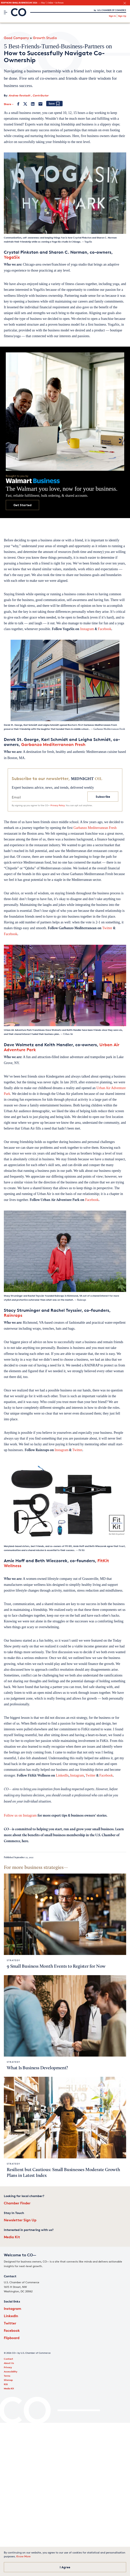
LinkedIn (62, 1775)
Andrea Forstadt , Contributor (29, 95)
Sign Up (122, 15)
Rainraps (13, 1315)
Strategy (13, 1960)
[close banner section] (124, 3)
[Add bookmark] (54, 104)
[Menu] (5, 12)
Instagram (87, 629)
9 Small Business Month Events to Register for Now (56, 1966)
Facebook (104, 629)
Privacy (8, 2367)
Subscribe (103, 796)
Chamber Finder (17, 2203)
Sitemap (8, 2380)
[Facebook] (18, 104)
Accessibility (10, 2371)
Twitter (107, 928)
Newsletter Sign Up (20, 2220)
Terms (7, 2375)
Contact (8, 2358)
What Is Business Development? (37, 2068)
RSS (6, 2384)
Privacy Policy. (57, 805)
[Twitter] (25, 104)
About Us (9, 2363)
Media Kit (12, 2237)
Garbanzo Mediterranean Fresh (53, 744)
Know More (23, 2556)
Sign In (112, 15)
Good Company (16, 38)
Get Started (22, 505)
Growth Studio (45, 38)
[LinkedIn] (32, 104)
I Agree (65, 2567)
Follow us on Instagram (20, 1815)
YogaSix (12, 257)
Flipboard (11, 2337)
